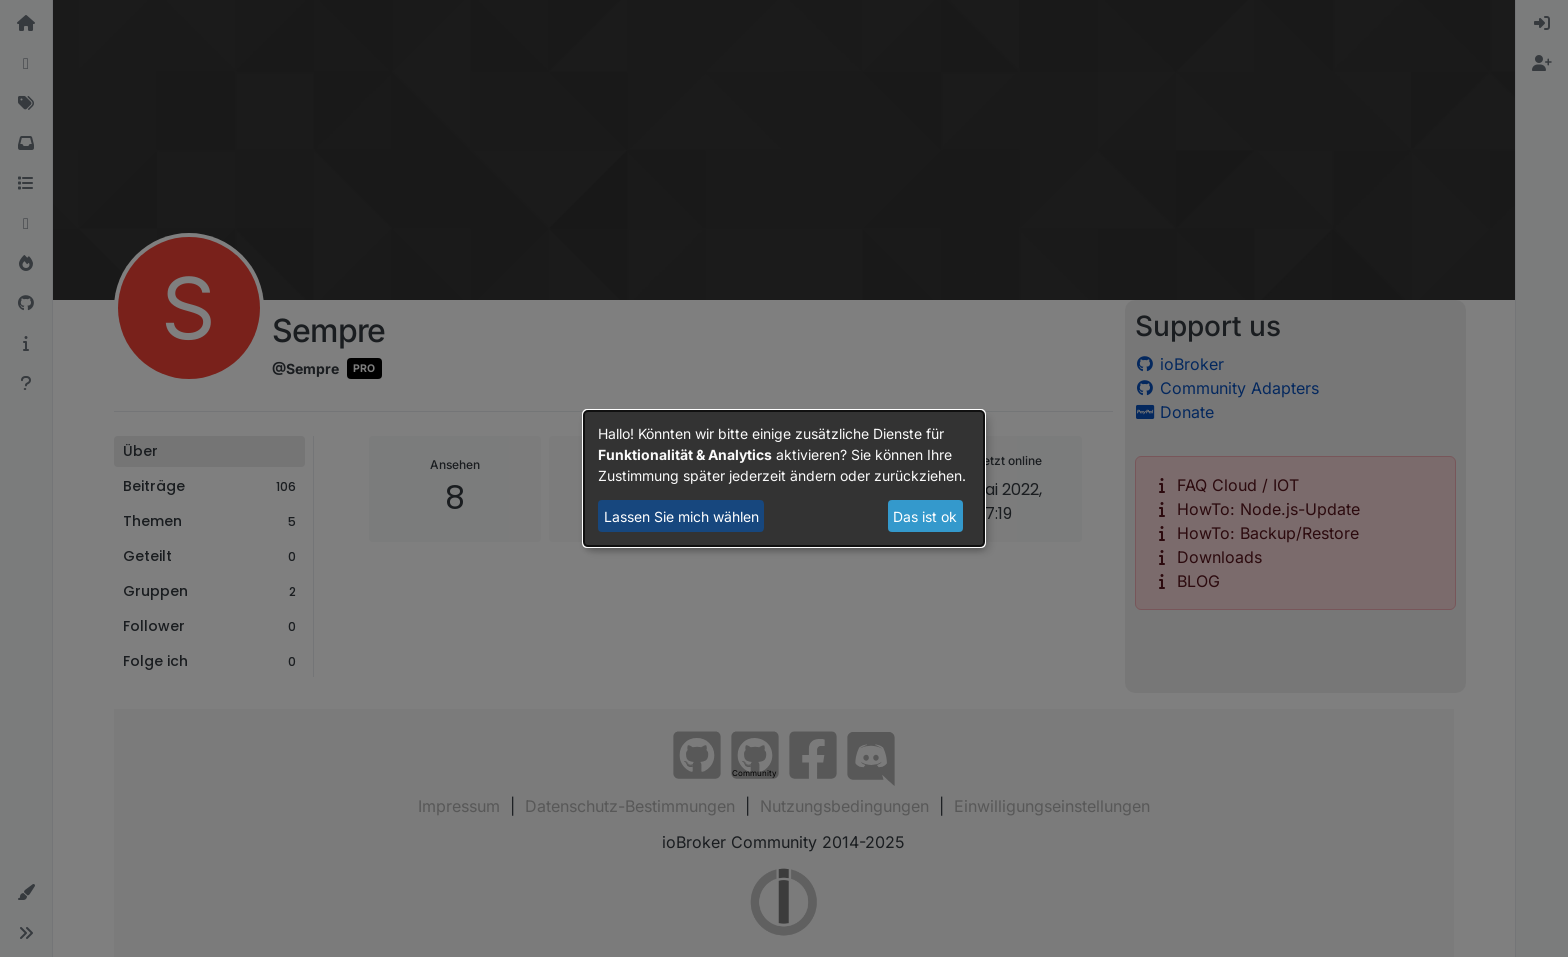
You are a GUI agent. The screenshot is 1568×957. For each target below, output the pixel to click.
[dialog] (784, 479)
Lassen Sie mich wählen (681, 516)
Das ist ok (925, 516)
